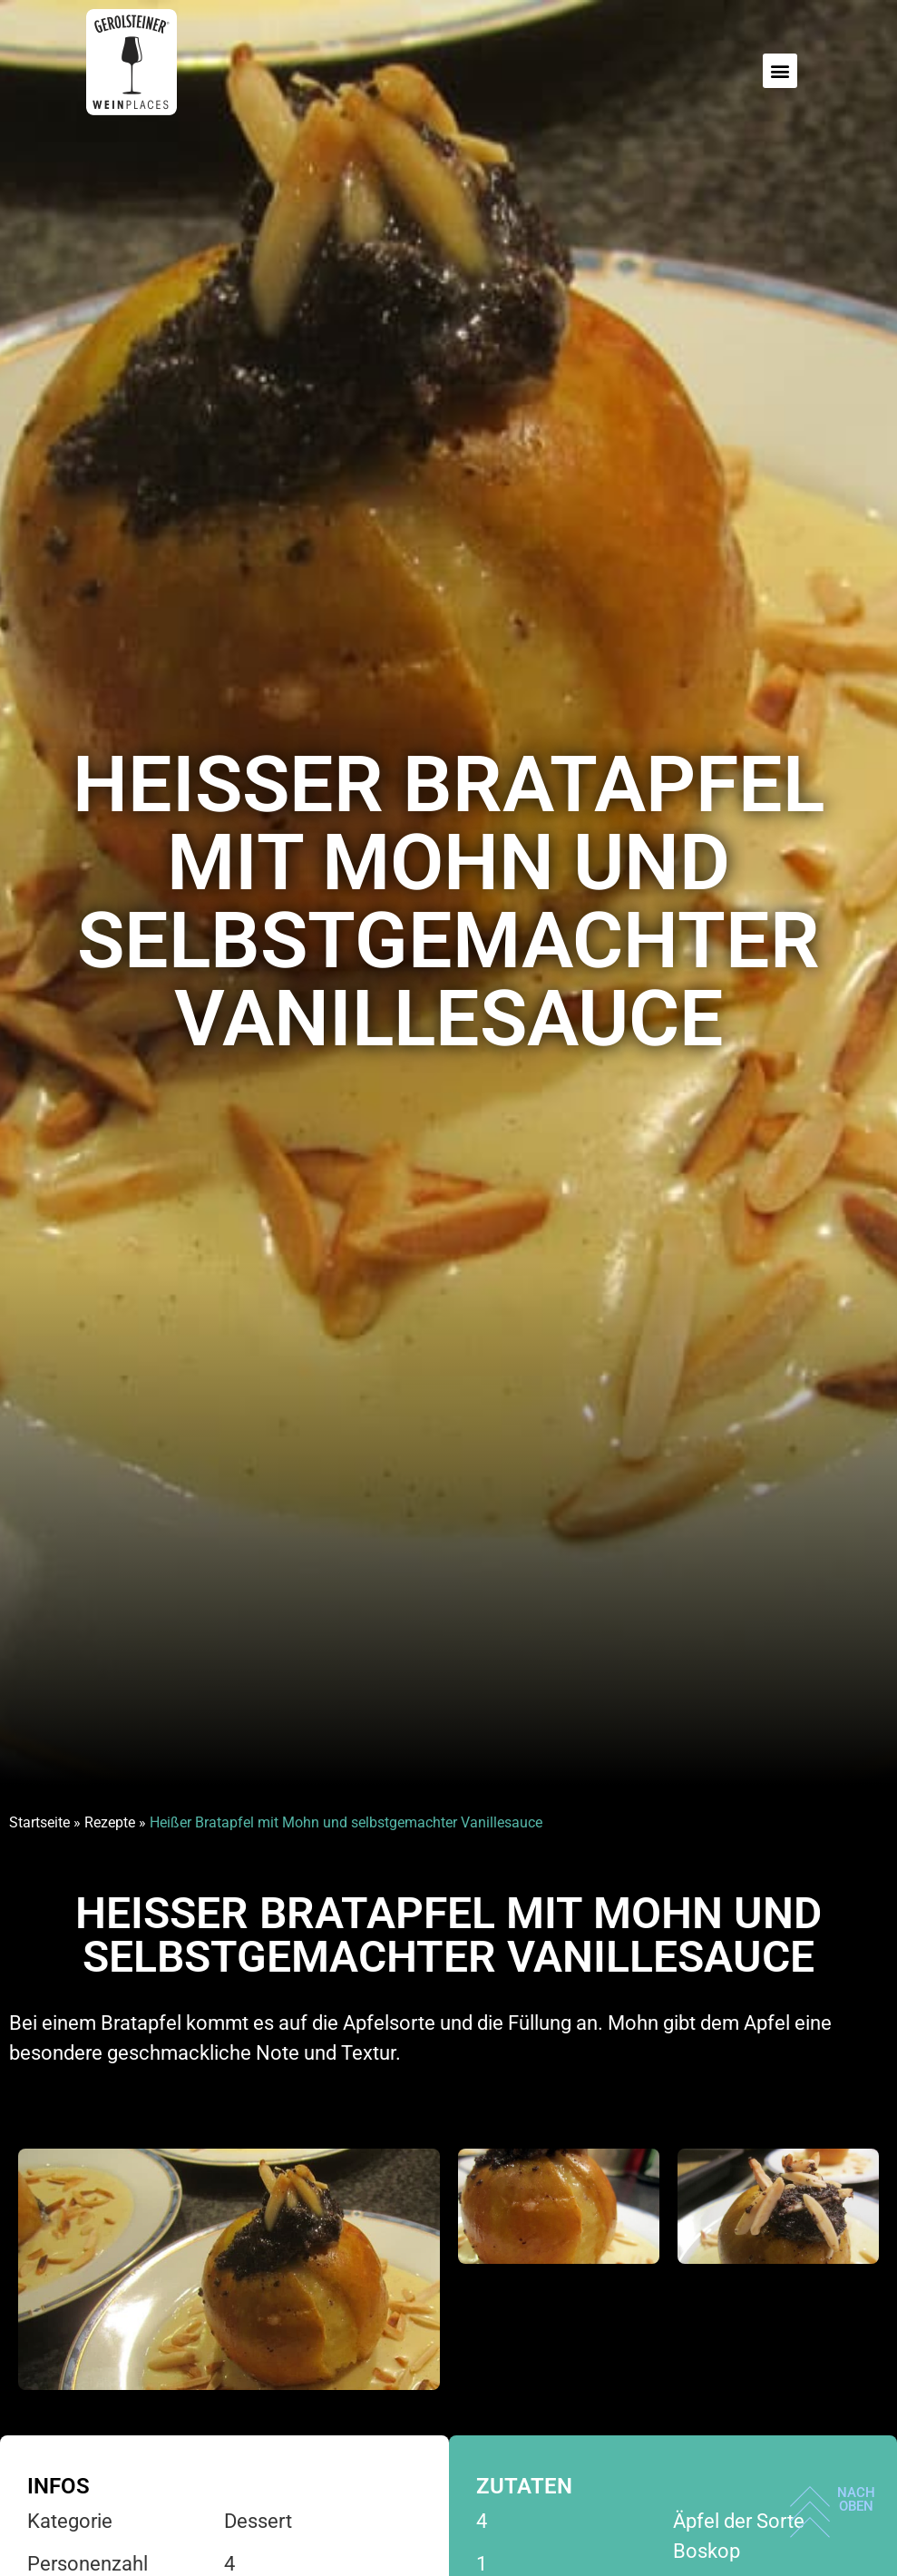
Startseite (39, 1822)
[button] (780, 71)
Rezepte (109, 1822)
